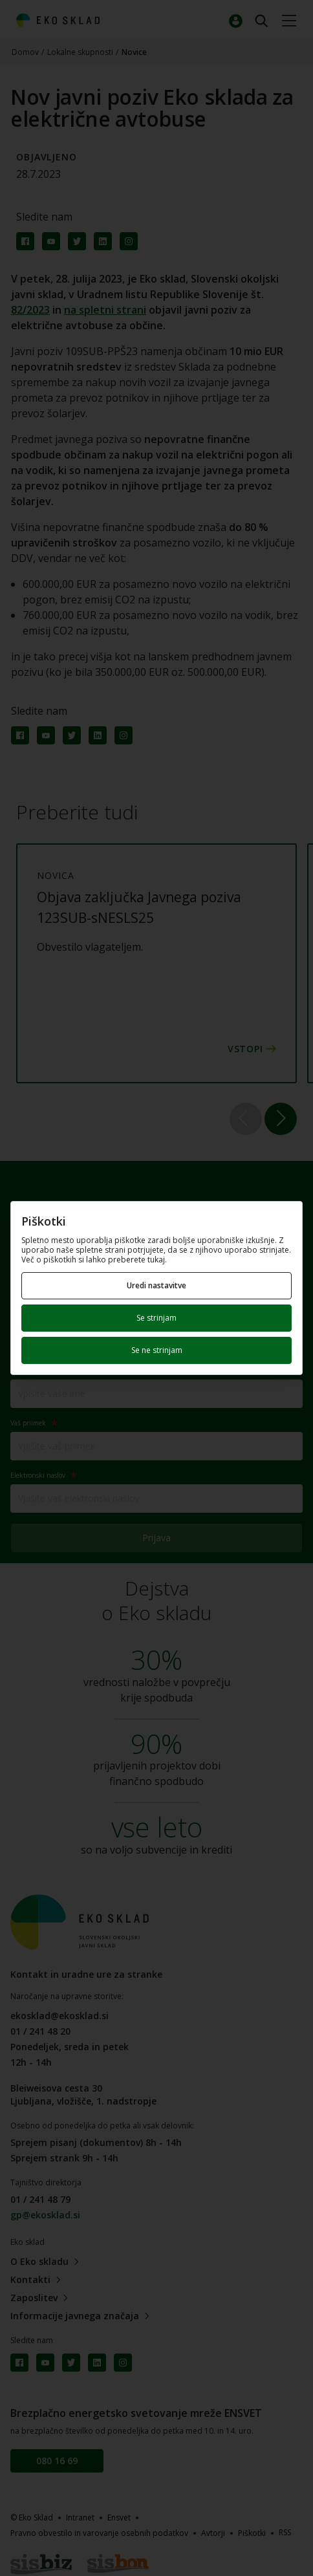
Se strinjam (156, 1317)
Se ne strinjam (156, 1350)
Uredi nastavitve (156, 1285)
